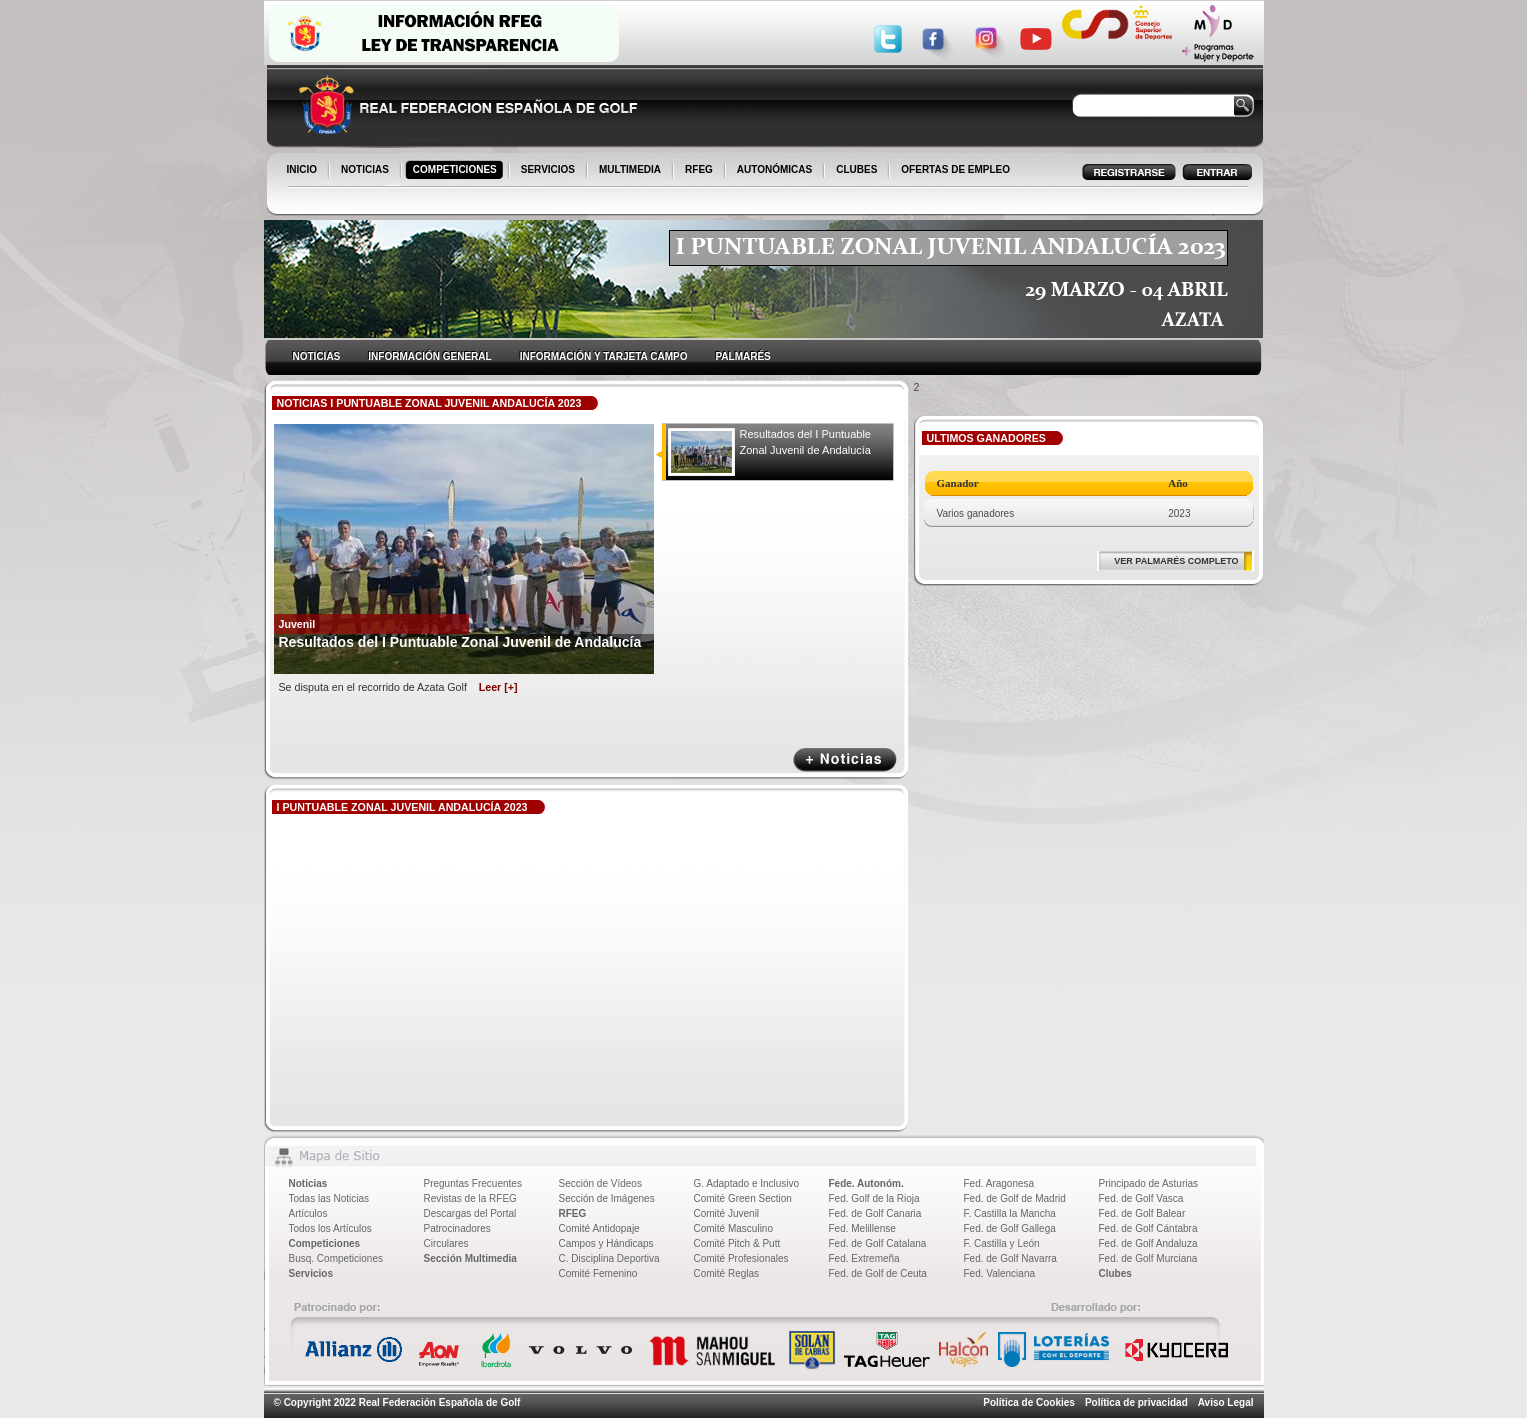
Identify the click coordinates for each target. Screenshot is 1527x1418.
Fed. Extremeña (864, 1258)
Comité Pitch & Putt (737, 1243)
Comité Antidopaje (599, 1228)
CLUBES (856, 169)
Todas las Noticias (329, 1198)
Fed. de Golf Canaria (875, 1213)
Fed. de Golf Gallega (1010, 1228)
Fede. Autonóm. (866, 1183)
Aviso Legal (1226, 1402)
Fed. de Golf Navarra (1010, 1258)
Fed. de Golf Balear (1142, 1213)
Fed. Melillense (862, 1228)
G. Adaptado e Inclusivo (747, 1183)
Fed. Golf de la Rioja (874, 1198)
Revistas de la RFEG (470, 1198)
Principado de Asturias (1149, 1183)
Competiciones (325, 1243)
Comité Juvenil (727, 1213)
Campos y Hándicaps (606, 1243)
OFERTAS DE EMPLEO (955, 169)
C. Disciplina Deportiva (609, 1258)
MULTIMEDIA (631, 171)
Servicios (311, 1273)
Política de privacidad (1136, 1402)
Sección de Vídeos (600, 1183)
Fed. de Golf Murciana (1148, 1258)
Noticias (308, 1183)
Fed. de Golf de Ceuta (878, 1273)
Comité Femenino (598, 1273)
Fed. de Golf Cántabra (1148, 1228)
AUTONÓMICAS (774, 169)
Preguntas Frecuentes (473, 1183)
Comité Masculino (733, 1228)
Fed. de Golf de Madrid (1015, 1198)
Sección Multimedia (470, 1258)
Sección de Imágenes (607, 1198)
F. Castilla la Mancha (1010, 1213)
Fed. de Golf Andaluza (1148, 1243)
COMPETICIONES (456, 171)
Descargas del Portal (470, 1213)
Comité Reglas (727, 1273)
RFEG (700, 171)
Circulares (446, 1243)
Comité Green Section (743, 1198)
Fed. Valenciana (1000, 1273)
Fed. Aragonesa (999, 1183)
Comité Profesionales (741, 1258)
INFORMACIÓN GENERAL (429, 356)
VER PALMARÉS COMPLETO (1176, 561)
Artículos (308, 1213)
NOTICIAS (366, 171)
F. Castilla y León (1002, 1243)
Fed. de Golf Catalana (878, 1243)
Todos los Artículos (330, 1228)
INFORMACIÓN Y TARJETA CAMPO (604, 356)
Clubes (1115, 1273)
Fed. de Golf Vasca (1141, 1198)
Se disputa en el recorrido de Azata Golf (398, 687)
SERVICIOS (549, 171)
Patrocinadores (457, 1228)
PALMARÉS (742, 356)
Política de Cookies (1029, 1402)
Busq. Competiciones (336, 1258)
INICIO (304, 171)
